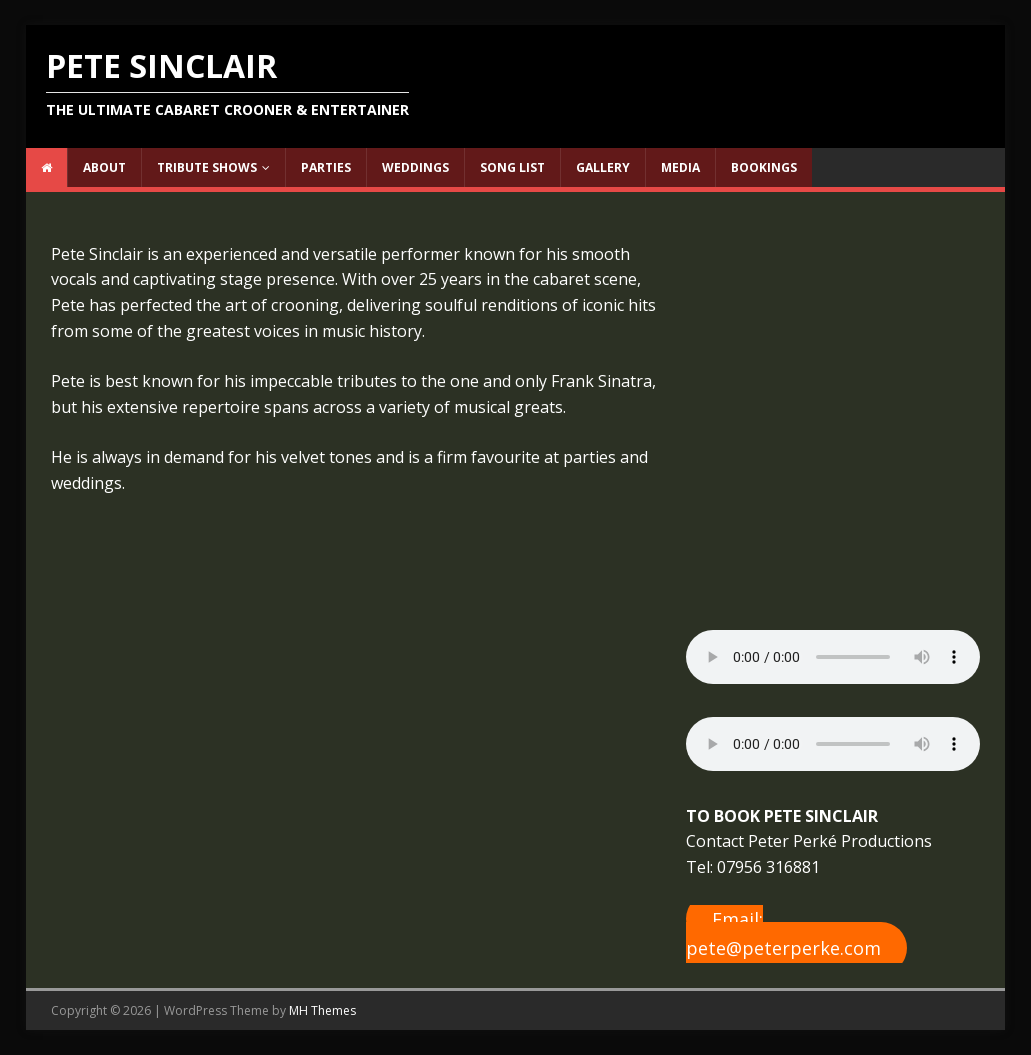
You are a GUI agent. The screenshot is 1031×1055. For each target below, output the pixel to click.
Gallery (603, 167)
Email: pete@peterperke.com (783, 933)
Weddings (415, 167)
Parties (326, 167)
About (104, 167)
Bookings (764, 167)
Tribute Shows (207, 167)
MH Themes (322, 1010)
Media (680, 167)
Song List (512, 167)
